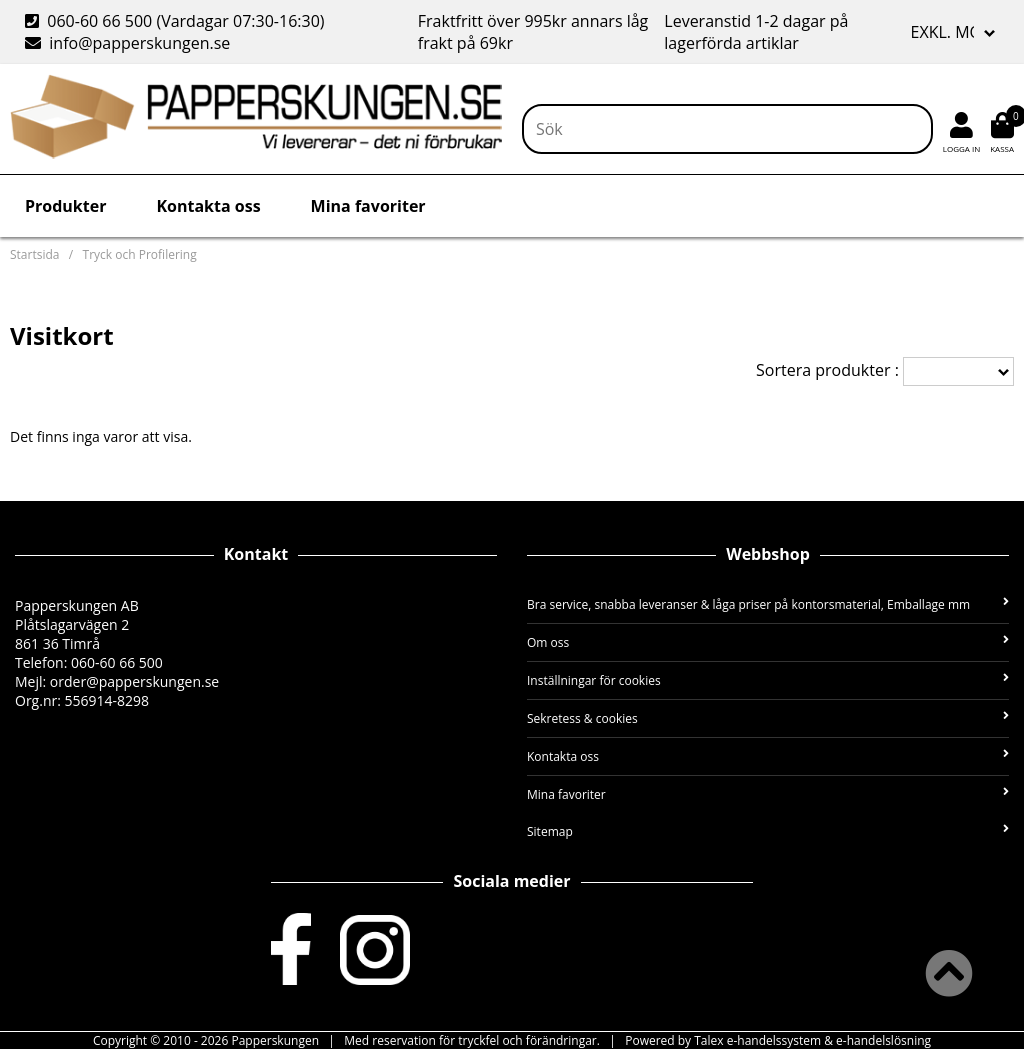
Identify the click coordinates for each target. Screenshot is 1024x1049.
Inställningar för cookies (768, 680)
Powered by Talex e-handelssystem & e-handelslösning (778, 1040)
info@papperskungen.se (127, 43)
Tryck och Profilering (140, 254)
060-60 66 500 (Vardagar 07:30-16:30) (177, 21)
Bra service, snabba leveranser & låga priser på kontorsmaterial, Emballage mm (768, 604)
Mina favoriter (368, 206)
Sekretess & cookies (768, 718)
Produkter (65, 206)
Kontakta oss (208, 206)
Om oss (768, 642)
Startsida (34, 254)
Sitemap (768, 831)
